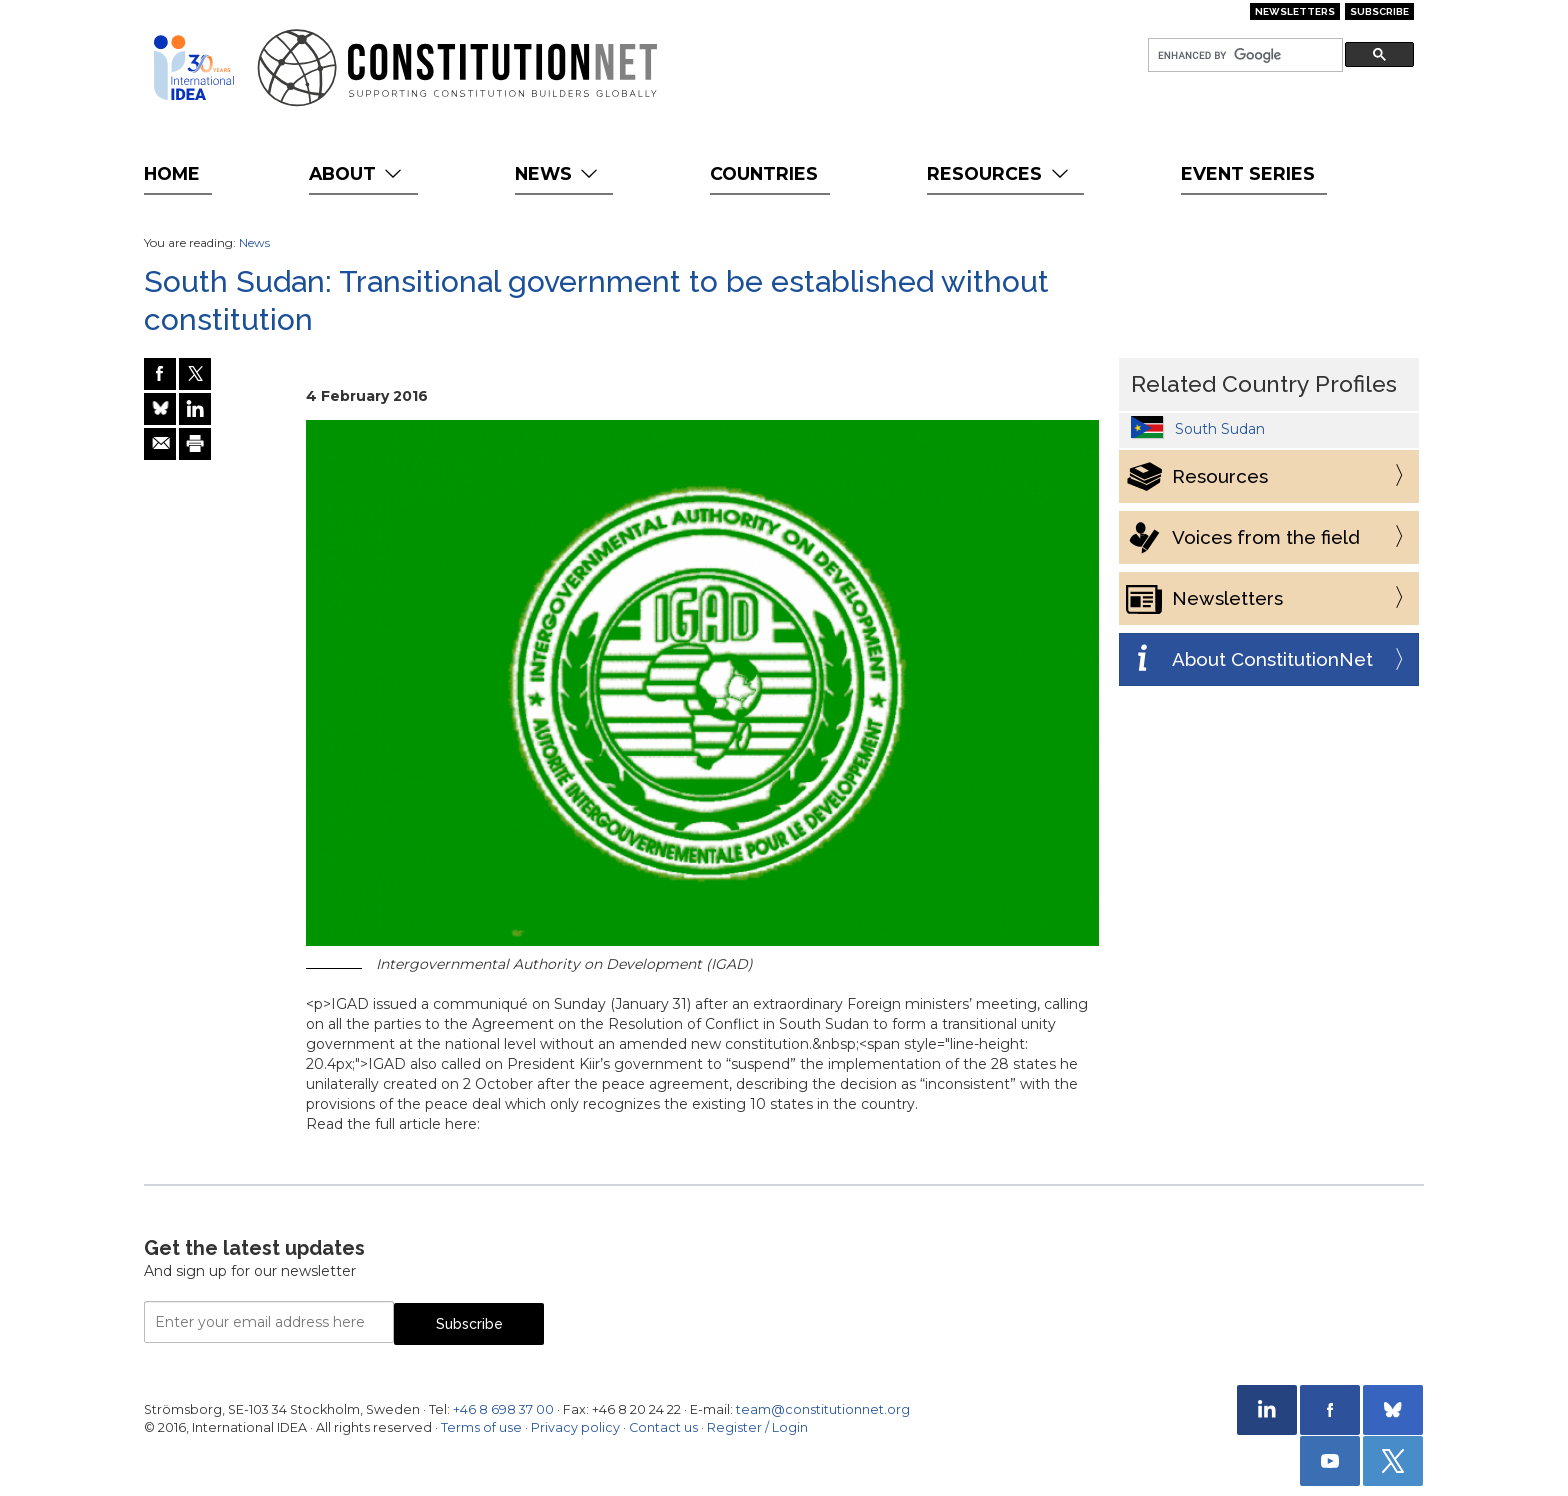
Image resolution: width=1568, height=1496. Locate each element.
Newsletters (1295, 11)
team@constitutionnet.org (823, 1409)
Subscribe (1379, 11)
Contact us (663, 1427)
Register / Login (757, 1427)
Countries (764, 173)
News (558, 173)
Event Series (1248, 173)
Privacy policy (575, 1427)
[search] (1243, 55)
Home (172, 173)
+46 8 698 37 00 (503, 1409)
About (357, 173)
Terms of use (481, 1427)
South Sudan (1220, 429)
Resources (999, 173)
